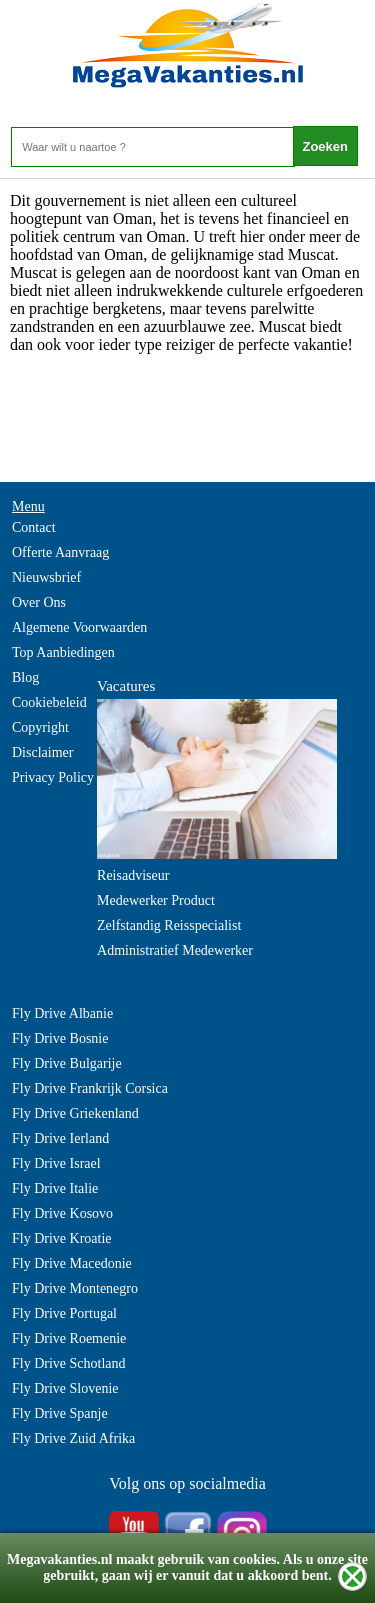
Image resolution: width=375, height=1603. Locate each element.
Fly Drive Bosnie (60, 1038)
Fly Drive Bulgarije (67, 1063)
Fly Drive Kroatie (62, 1238)
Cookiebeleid (49, 702)
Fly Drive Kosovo (62, 1213)
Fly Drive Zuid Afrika (73, 1438)
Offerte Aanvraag (60, 552)
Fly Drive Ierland (60, 1138)
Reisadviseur (133, 875)
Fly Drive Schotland (69, 1363)
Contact (34, 527)
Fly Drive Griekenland (75, 1113)
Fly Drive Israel (56, 1163)
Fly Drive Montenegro (75, 1288)
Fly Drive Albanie (62, 1013)
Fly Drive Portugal (64, 1313)
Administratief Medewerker (175, 950)
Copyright (40, 727)
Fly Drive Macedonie (72, 1263)
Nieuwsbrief (46, 577)
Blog (25, 677)
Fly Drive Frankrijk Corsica (90, 1088)
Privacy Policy (53, 777)
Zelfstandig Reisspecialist (169, 925)
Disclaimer (42, 752)
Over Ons (39, 602)
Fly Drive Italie (55, 1188)
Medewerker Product (156, 900)
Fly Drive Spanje (60, 1413)
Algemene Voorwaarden (79, 627)
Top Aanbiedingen (63, 652)
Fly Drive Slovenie (65, 1388)
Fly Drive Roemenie (69, 1338)
